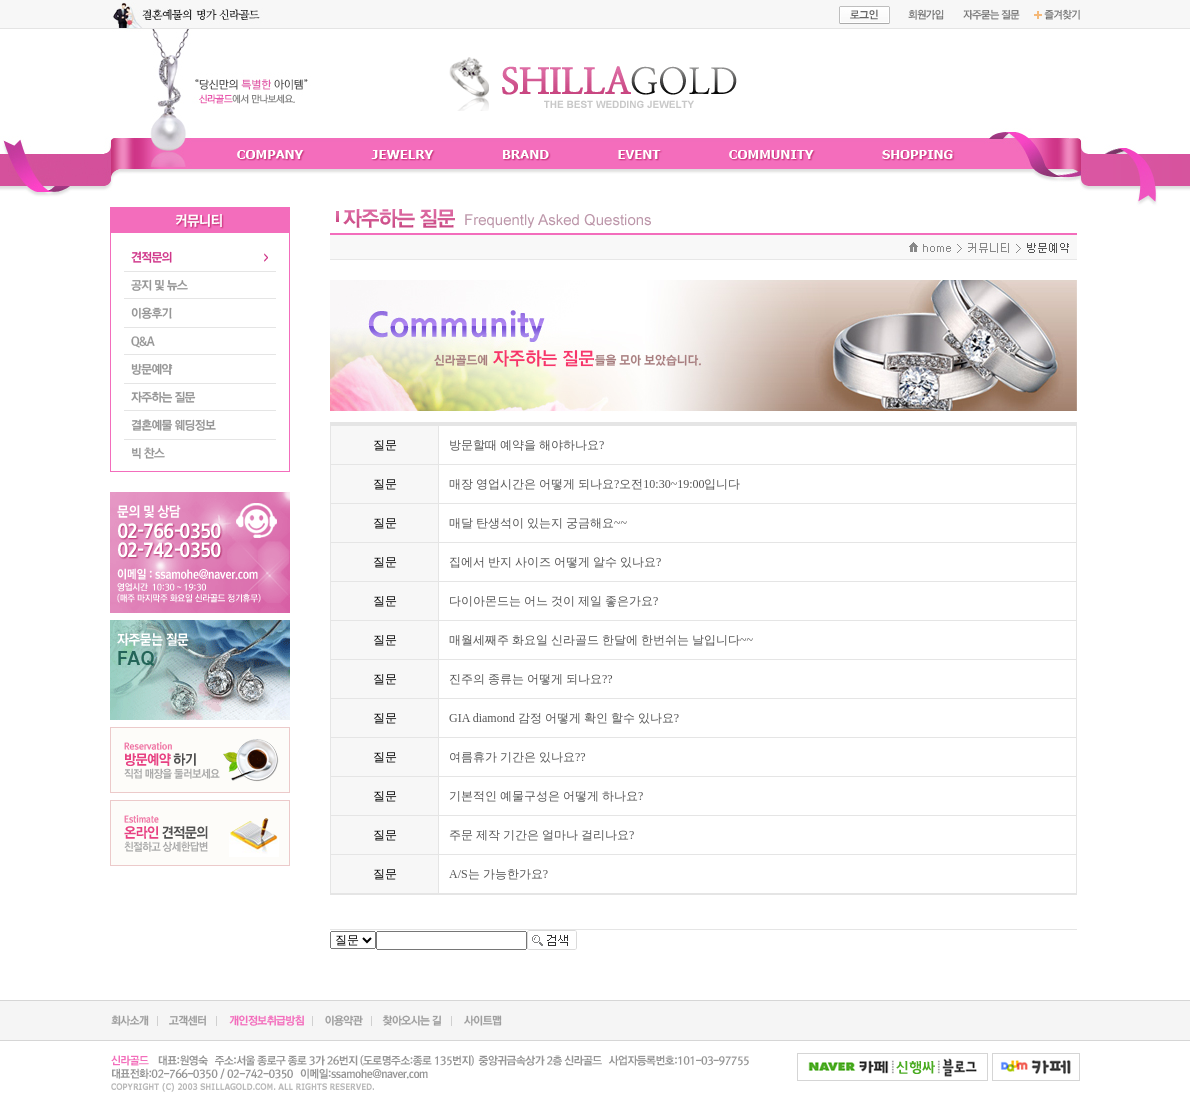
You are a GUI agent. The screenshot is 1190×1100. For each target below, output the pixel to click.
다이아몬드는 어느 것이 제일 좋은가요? (553, 601)
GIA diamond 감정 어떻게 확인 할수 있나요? (564, 718)
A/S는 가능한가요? (498, 874)
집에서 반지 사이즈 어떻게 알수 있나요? (555, 562)
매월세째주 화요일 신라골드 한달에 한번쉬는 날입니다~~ (601, 640)
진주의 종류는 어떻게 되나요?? (531, 679)
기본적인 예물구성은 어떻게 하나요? (546, 796)
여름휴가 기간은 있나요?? (517, 757)
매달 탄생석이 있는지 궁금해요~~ (538, 523)
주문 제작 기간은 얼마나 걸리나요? (541, 835)
